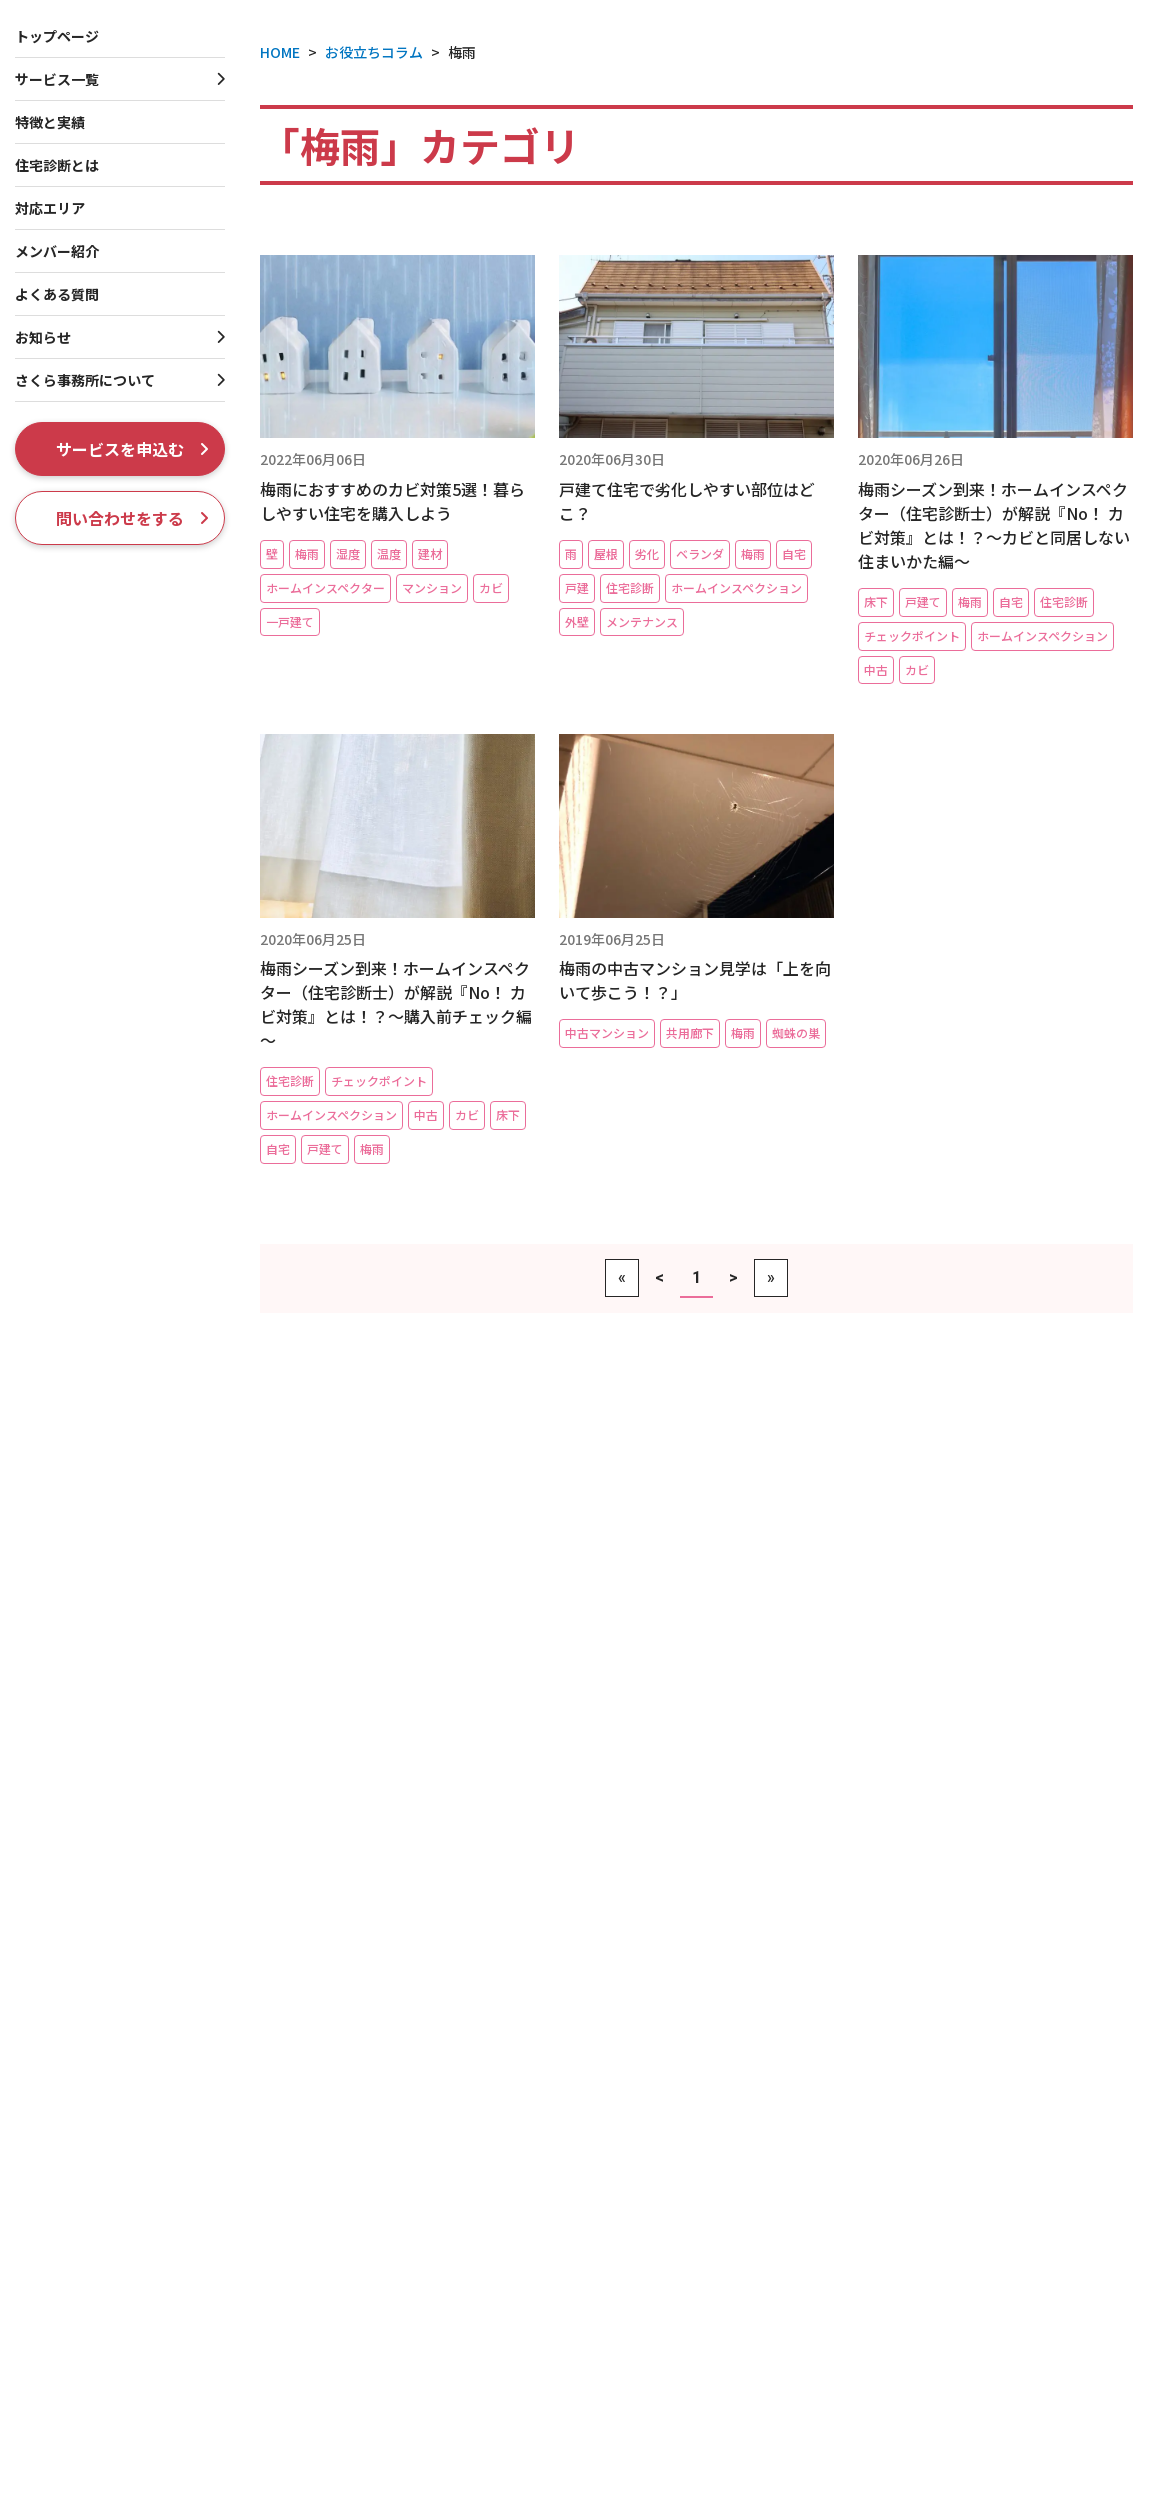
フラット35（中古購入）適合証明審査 (555, 1939)
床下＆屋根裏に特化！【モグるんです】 (187, 2096)
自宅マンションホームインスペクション (187, 2268)
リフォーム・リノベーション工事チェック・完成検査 (526, 2411)
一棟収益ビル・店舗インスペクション (553, 2229)
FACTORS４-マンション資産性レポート (188, 2328)
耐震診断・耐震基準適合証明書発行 (547, 1998)
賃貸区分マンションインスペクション (553, 2170)
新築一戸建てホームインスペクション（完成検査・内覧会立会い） (180, 1998)
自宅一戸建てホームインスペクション (180, 2067)
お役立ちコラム (913, 2054)
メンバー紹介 (57, 251)
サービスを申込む (132, 449)
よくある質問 (57, 294)
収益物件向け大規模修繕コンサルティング (567, 2259)
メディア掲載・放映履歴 (968, 2351)
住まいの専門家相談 (498, 2372)
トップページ (57, 36)
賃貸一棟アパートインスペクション (546, 2111)
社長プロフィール (948, 2262)
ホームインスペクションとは (960, 1925)
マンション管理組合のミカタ (983, 2477)
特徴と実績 (897, 1892)
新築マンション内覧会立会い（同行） (181, 2209)
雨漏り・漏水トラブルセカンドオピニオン (568, 2451)
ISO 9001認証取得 (949, 2322)
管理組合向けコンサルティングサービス (187, 2387)
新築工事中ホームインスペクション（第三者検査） (173, 1949)
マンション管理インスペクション (166, 2357)
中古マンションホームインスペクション (187, 2239)
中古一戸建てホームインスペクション (180, 2037)
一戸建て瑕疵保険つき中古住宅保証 (547, 1968)
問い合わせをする (132, 518)
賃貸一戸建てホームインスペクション (553, 2200)
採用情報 (889, 2393)
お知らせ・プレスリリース (952, 2119)
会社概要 (920, 2233)
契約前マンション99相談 (140, 2298)
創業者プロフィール (955, 2292)
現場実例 (889, 2087)
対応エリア (50, 208)
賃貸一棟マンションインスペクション (553, 2140)
